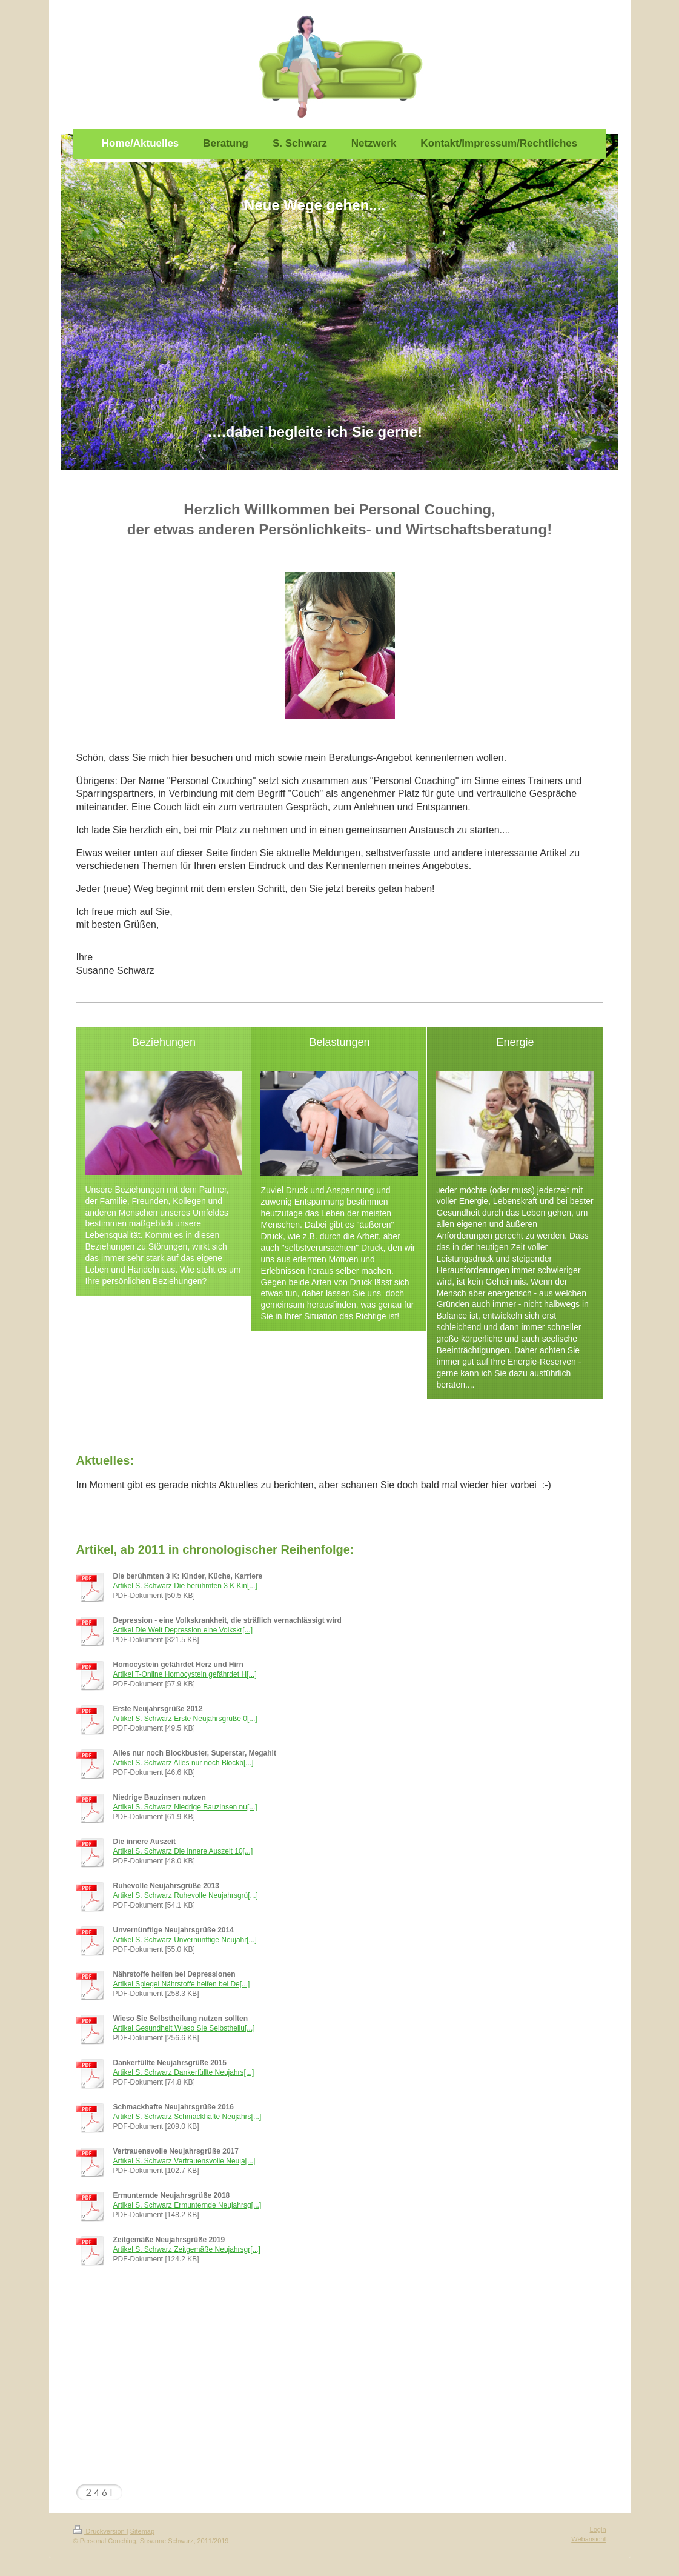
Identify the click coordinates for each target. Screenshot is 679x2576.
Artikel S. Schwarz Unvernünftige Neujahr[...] (185, 1939)
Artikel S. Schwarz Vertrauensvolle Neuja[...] (184, 2161)
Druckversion (100, 2531)
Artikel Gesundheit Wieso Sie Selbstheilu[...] (184, 2028)
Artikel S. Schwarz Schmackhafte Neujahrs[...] (187, 2116)
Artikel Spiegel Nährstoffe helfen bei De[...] (181, 1984)
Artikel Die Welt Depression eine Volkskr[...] (183, 1630)
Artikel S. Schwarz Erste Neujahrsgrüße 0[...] (185, 1718)
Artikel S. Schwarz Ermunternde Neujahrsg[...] (187, 2205)
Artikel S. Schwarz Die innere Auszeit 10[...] (183, 1851)
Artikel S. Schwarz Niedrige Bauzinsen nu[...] (185, 1807)
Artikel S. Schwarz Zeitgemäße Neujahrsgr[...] (186, 2249)
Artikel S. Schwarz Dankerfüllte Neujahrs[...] (183, 2072)
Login (598, 2529)
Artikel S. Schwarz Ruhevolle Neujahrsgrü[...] (185, 1895)
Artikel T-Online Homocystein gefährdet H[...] (185, 1674)
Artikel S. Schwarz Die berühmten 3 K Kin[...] (185, 1586)
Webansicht (588, 2539)
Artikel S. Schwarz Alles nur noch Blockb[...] (183, 1763)
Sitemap (142, 2531)
